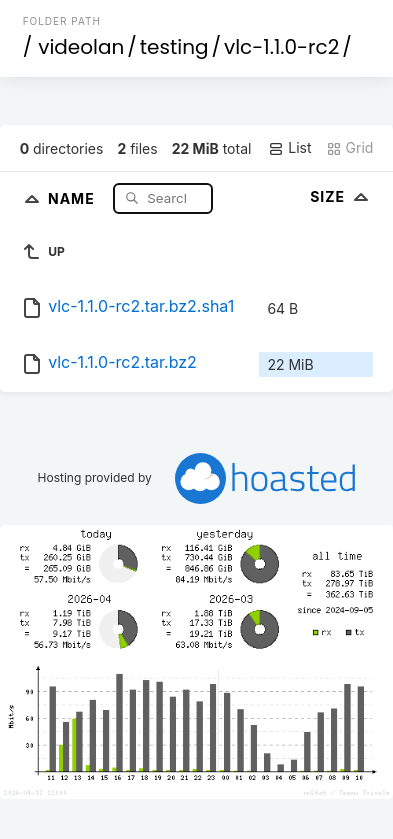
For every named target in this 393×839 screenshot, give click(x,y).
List (289, 148)
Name (73, 197)
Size (341, 196)
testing (174, 47)
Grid (350, 148)
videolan (81, 47)
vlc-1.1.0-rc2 (281, 47)
